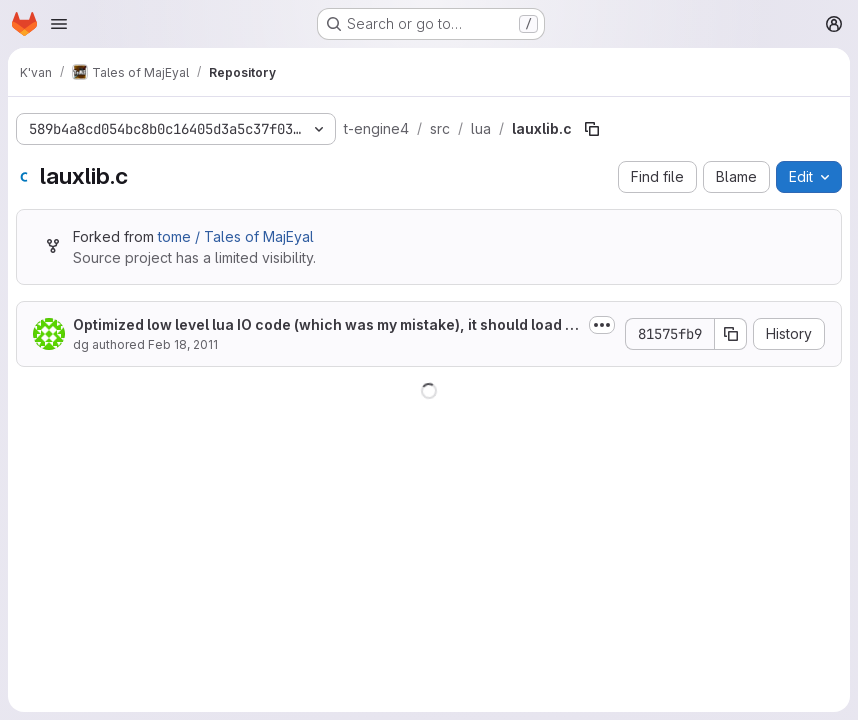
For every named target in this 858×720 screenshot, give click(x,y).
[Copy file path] (592, 129)
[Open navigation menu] (59, 24)
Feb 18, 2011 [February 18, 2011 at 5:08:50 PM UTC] (183, 344)
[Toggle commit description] (602, 325)
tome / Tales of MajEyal (236, 236)
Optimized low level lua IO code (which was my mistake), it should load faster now (326, 325)
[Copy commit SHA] (731, 334)
